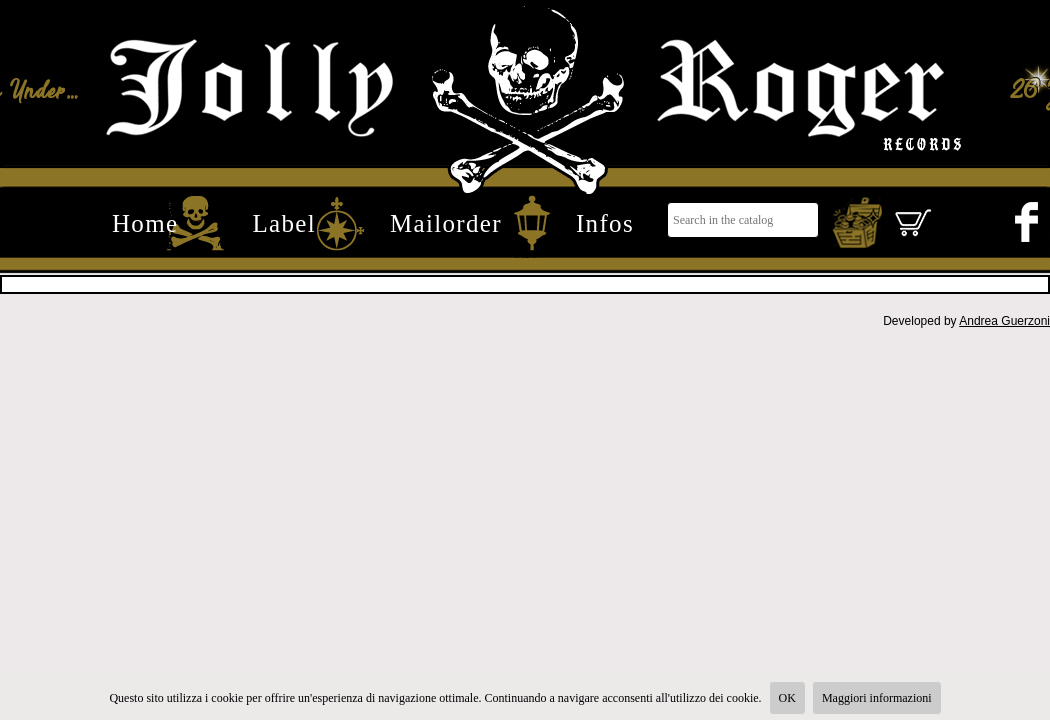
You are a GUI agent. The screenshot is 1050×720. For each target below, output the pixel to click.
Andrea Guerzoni (1004, 321)
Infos (605, 223)
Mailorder (446, 223)
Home (145, 223)
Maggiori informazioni (877, 698)
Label (284, 223)
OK (787, 698)
